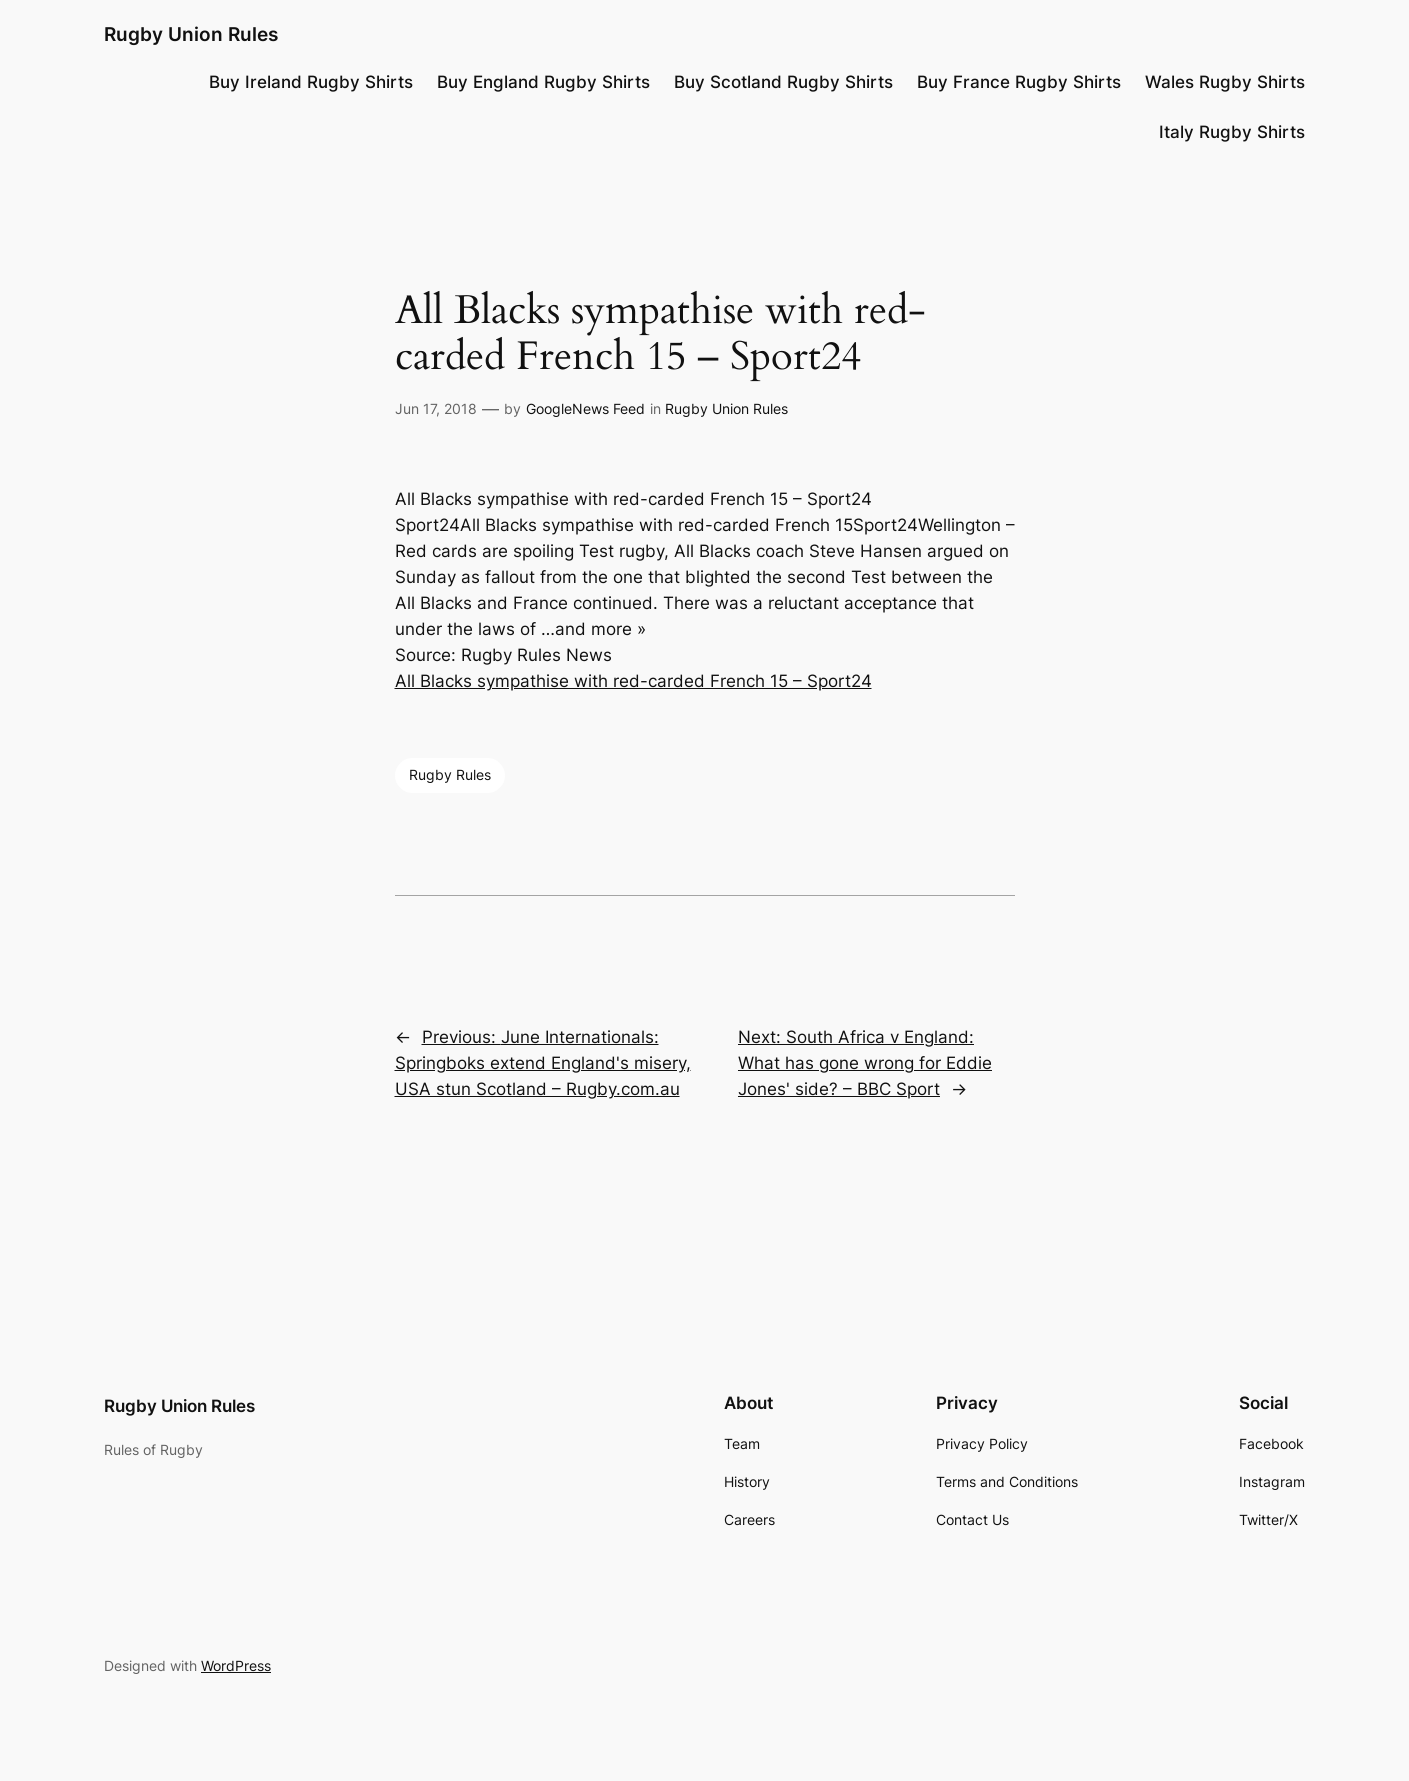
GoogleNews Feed (585, 408)
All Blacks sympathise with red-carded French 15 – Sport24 (633, 681)
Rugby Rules (450, 774)
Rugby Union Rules (191, 34)
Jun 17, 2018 (436, 408)
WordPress (236, 1665)
